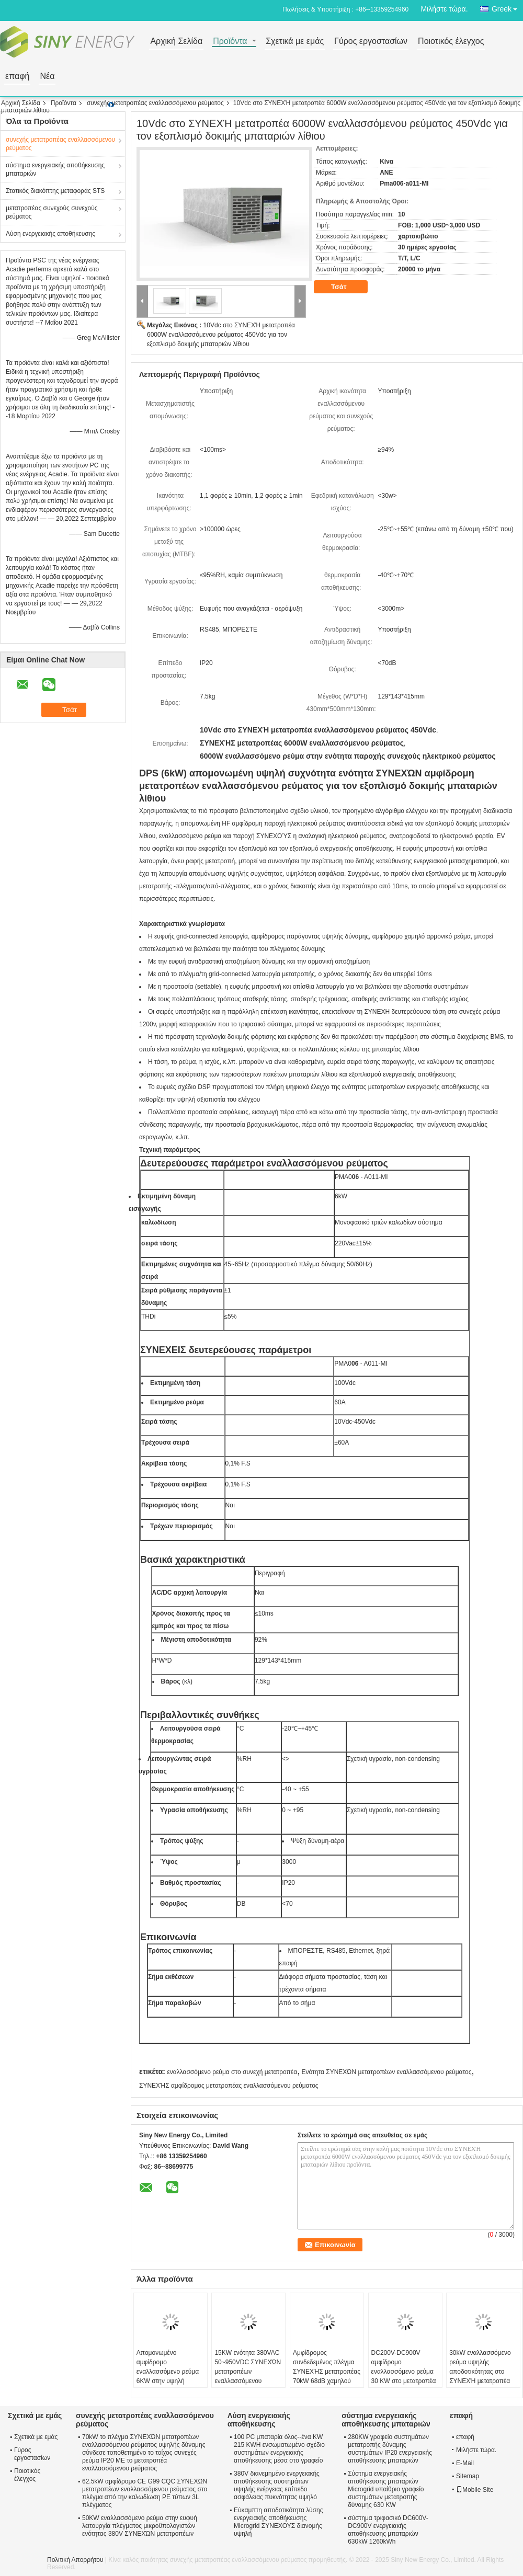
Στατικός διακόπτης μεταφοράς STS (55, 190)
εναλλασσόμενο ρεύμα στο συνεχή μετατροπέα (232, 2072)
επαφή (17, 77)
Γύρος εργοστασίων (370, 41)
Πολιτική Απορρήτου (75, 2559)
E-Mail (465, 2463)
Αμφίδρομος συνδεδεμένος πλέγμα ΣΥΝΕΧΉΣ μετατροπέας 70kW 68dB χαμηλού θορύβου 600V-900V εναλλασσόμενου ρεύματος (326, 2381)
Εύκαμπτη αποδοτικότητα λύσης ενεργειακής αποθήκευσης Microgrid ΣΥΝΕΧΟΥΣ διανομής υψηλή (278, 2521)
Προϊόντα (230, 41)
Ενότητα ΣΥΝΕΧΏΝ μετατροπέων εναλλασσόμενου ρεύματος (387, 2072)
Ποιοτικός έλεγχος (451, 41)
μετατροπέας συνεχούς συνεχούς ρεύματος (52, 212)
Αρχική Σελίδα (176, 41)
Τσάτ (346, 287)
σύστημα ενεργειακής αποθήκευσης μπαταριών (55, 169)
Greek (507, 7)
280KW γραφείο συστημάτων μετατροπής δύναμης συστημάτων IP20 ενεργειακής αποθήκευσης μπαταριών (390, 2448)
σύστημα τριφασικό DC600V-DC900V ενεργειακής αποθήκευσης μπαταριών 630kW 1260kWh (388, 2529)
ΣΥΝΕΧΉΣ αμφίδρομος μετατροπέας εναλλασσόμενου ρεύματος (229, 2085)
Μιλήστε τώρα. (444, 9)
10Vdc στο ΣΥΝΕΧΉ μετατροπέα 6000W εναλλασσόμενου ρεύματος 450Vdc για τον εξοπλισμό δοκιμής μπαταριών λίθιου (221, 335)
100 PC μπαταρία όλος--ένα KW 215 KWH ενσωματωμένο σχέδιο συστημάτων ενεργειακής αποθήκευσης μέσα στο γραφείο (279, 2448)
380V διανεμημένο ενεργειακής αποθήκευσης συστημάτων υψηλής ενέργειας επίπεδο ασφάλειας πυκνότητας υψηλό (277, 2485)
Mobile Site (474, 2489)
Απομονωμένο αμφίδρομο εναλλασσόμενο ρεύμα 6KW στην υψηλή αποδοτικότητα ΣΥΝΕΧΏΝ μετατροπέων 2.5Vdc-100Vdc (168, 2385)
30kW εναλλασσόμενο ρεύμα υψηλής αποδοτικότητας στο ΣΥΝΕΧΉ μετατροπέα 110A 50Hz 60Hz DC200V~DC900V (479, 2376)
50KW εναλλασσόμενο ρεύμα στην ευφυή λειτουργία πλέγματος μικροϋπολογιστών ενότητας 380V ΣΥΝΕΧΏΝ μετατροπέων (139, 2525)
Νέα (47, 77)
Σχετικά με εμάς (295, 41)
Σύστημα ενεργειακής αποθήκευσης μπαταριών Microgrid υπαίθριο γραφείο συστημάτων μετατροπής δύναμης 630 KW (386, 2489)
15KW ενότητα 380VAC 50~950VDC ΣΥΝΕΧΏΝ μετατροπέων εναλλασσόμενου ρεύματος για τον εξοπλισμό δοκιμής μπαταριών (247, 2381)
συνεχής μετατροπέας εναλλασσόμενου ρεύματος (155, 103)
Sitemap (467, 2476)
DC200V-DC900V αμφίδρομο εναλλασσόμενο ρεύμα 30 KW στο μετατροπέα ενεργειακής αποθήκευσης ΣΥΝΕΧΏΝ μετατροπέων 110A (403, 2385)
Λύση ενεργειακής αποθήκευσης (50, 233)
